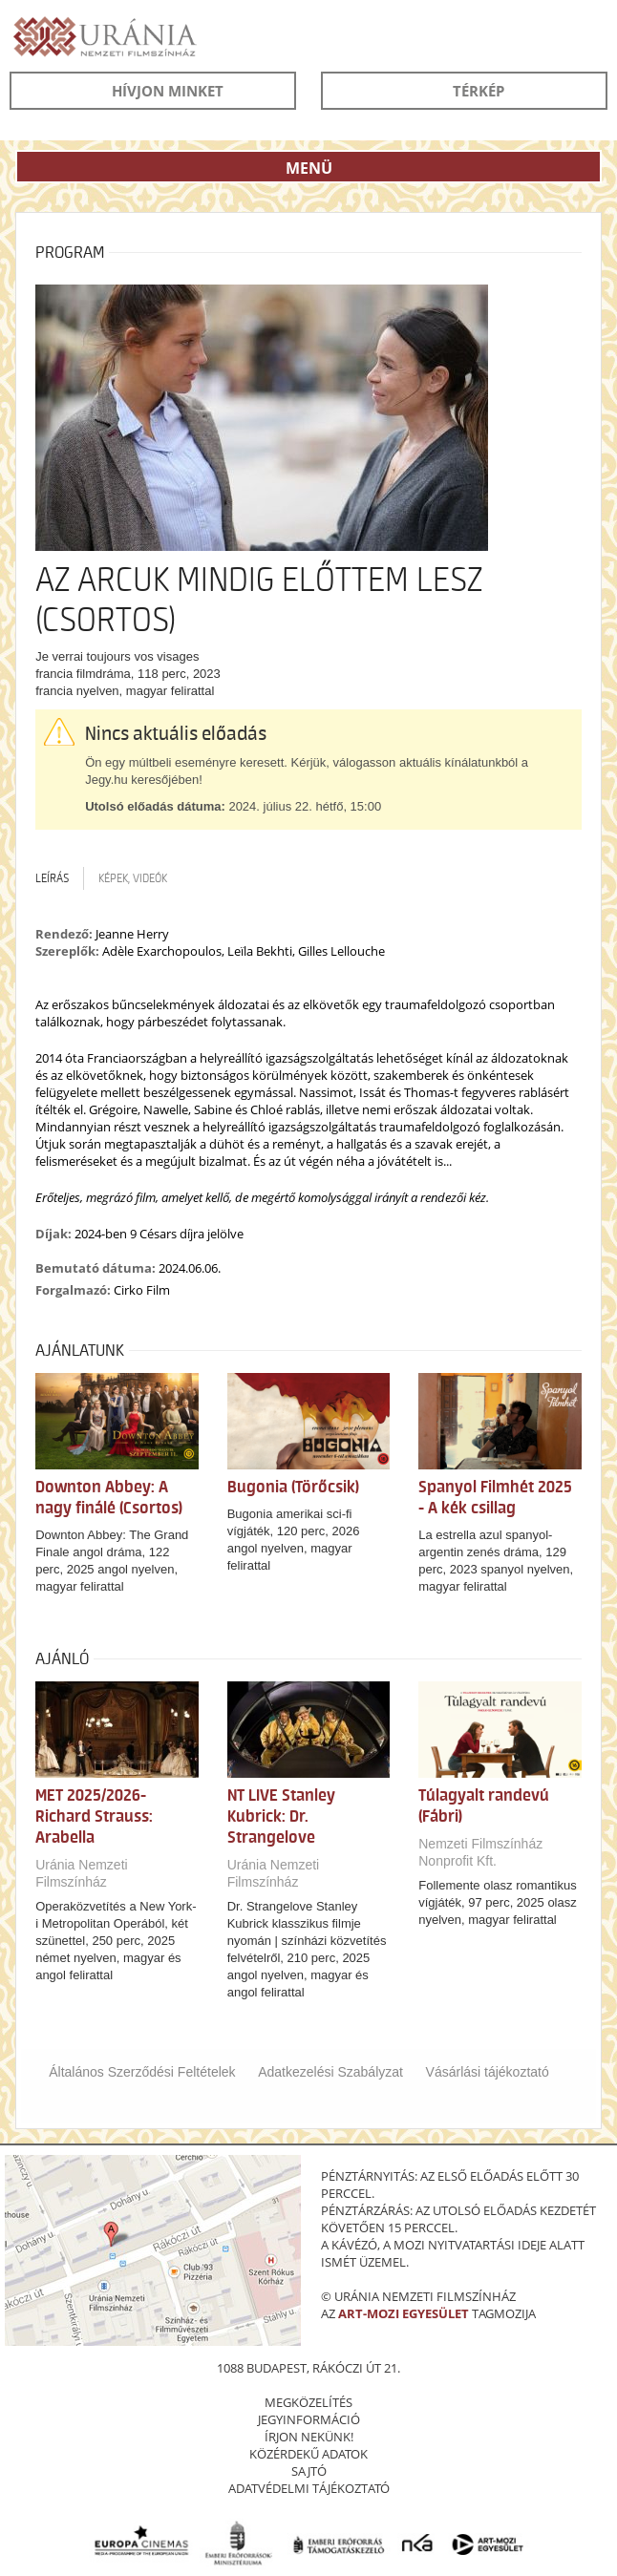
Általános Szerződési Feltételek (142, 2072)
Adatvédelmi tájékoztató (309, 2488)
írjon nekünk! (309, 2436)
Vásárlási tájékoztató (487, 2072)
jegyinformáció (309, 2419)
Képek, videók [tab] (132, 878)
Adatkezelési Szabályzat (330, 2072)
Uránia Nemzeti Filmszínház (81, 1873)
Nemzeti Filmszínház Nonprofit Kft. (480, 1852)
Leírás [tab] (52, 878)
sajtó (309, 2471)
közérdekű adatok (308, 2453)
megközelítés (308, 2402)
